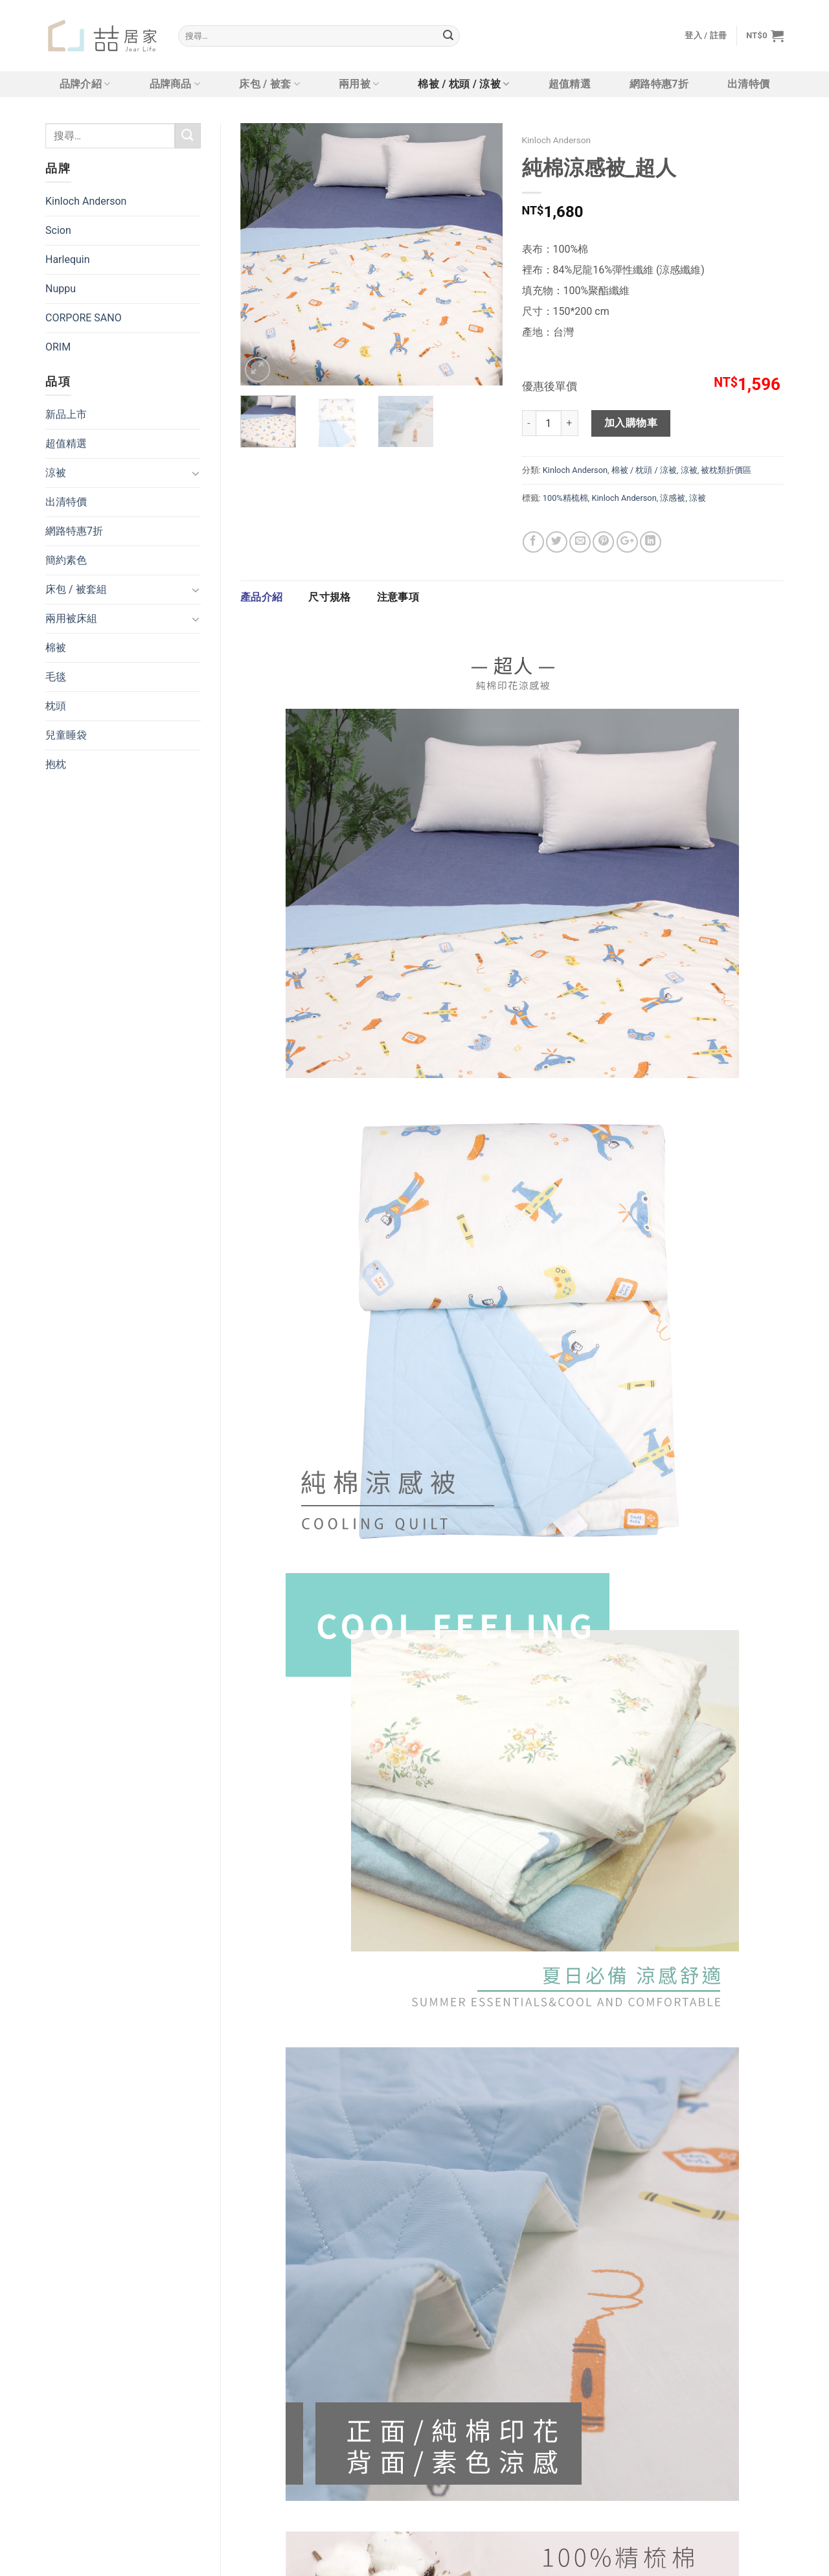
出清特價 (748, 84)
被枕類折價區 (726, 470)
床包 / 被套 (269, 84)
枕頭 (55, 706)
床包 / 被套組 (76, 589)
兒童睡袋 (66, 735)
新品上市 (66, 414)
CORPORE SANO (83, 318)
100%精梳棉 (565, 498)
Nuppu (60, 288)
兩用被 (359, 84)
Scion (58, 230)
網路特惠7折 (659, 84)
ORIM (58, 347)
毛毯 (55, 677)
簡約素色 (66, 560)
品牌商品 (175, 84)
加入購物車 (630, 423)
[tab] (261, 597)
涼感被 (672, 498)
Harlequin (67, 259)
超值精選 (570, 84)
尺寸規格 (329, 597)
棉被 (55, 647)
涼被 (55, 472)
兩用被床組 (71, 618)
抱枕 (55, 764)
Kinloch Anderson (85, 201)
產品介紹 (261, 597)
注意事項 (398, 597)
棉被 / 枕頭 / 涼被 (463, 84)
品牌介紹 (85, 84)
